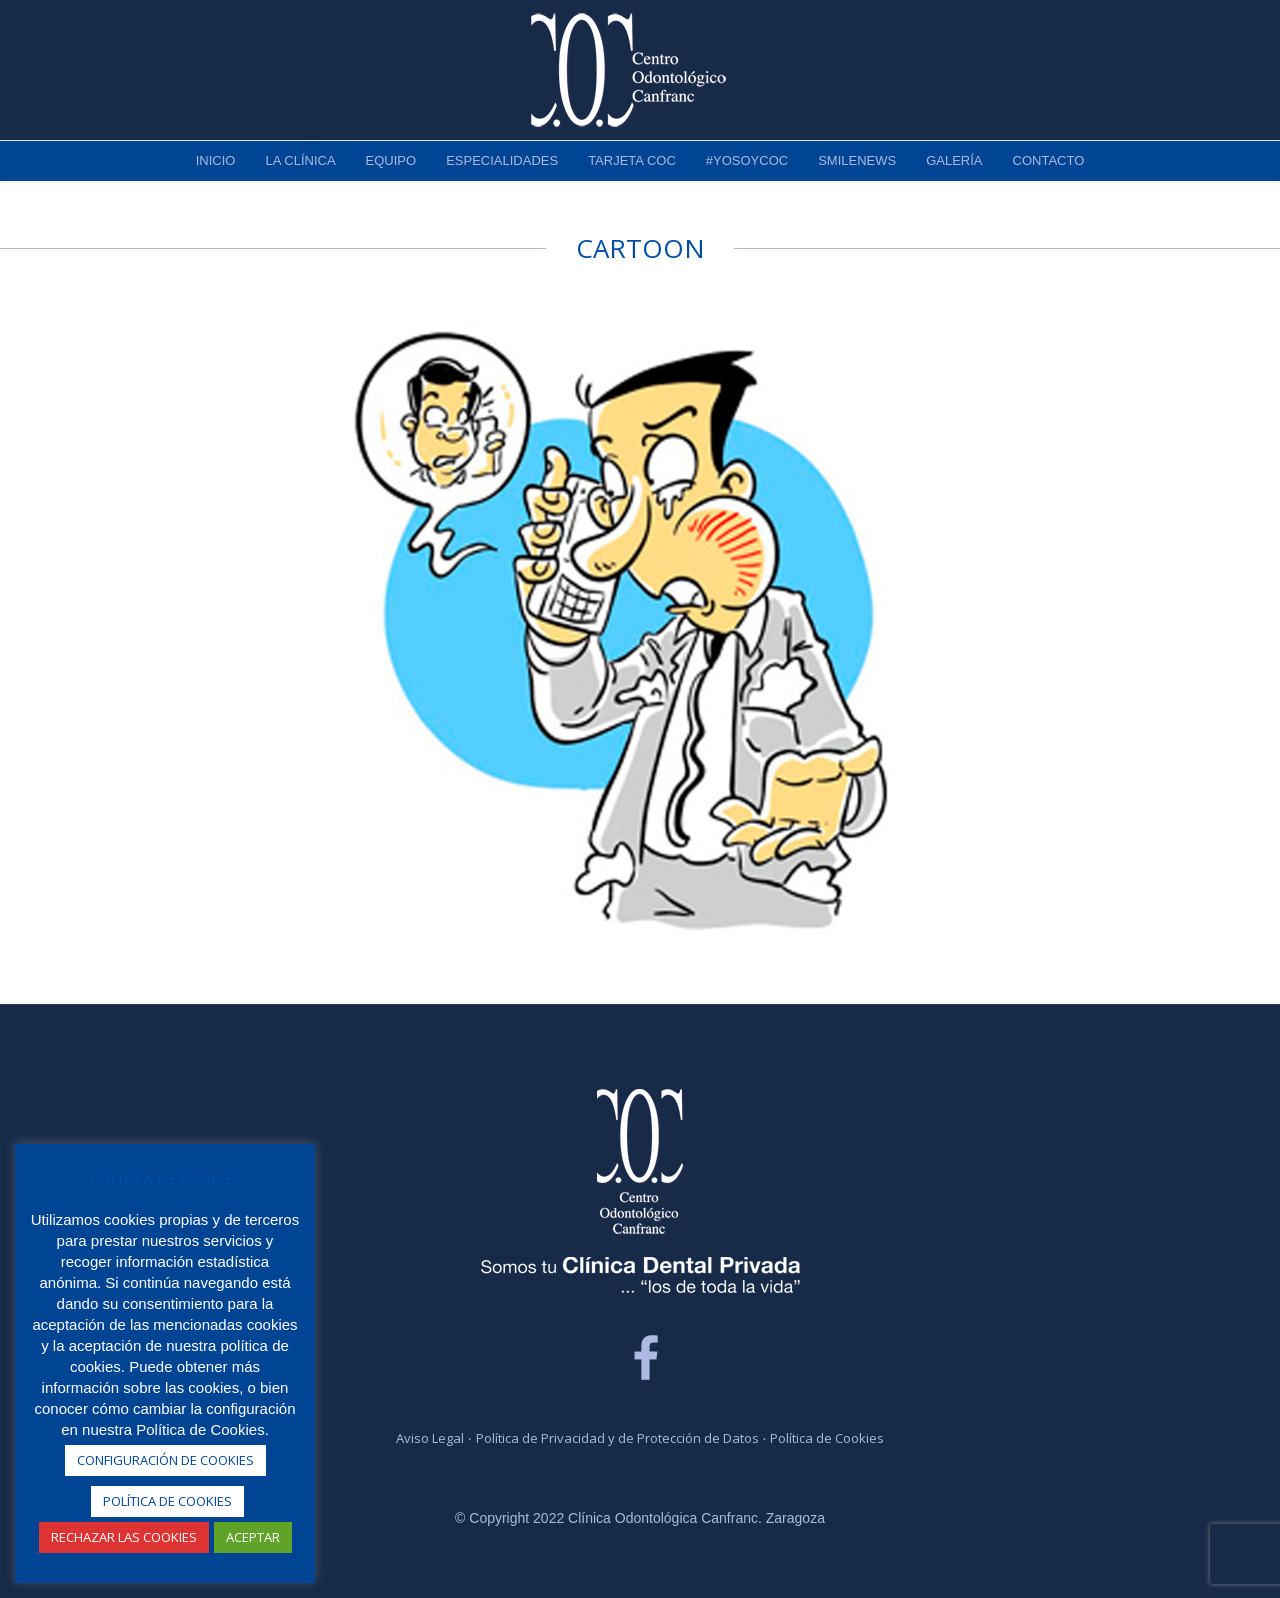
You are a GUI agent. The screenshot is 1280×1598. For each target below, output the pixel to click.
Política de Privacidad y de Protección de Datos (617, 1438)
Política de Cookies (827, 1438)
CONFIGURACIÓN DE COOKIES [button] (165, 1460)
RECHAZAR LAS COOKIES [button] (124, 1537)
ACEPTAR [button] (253, 1537)
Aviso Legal (430, 1438)
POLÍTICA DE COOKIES (167, 1501)
